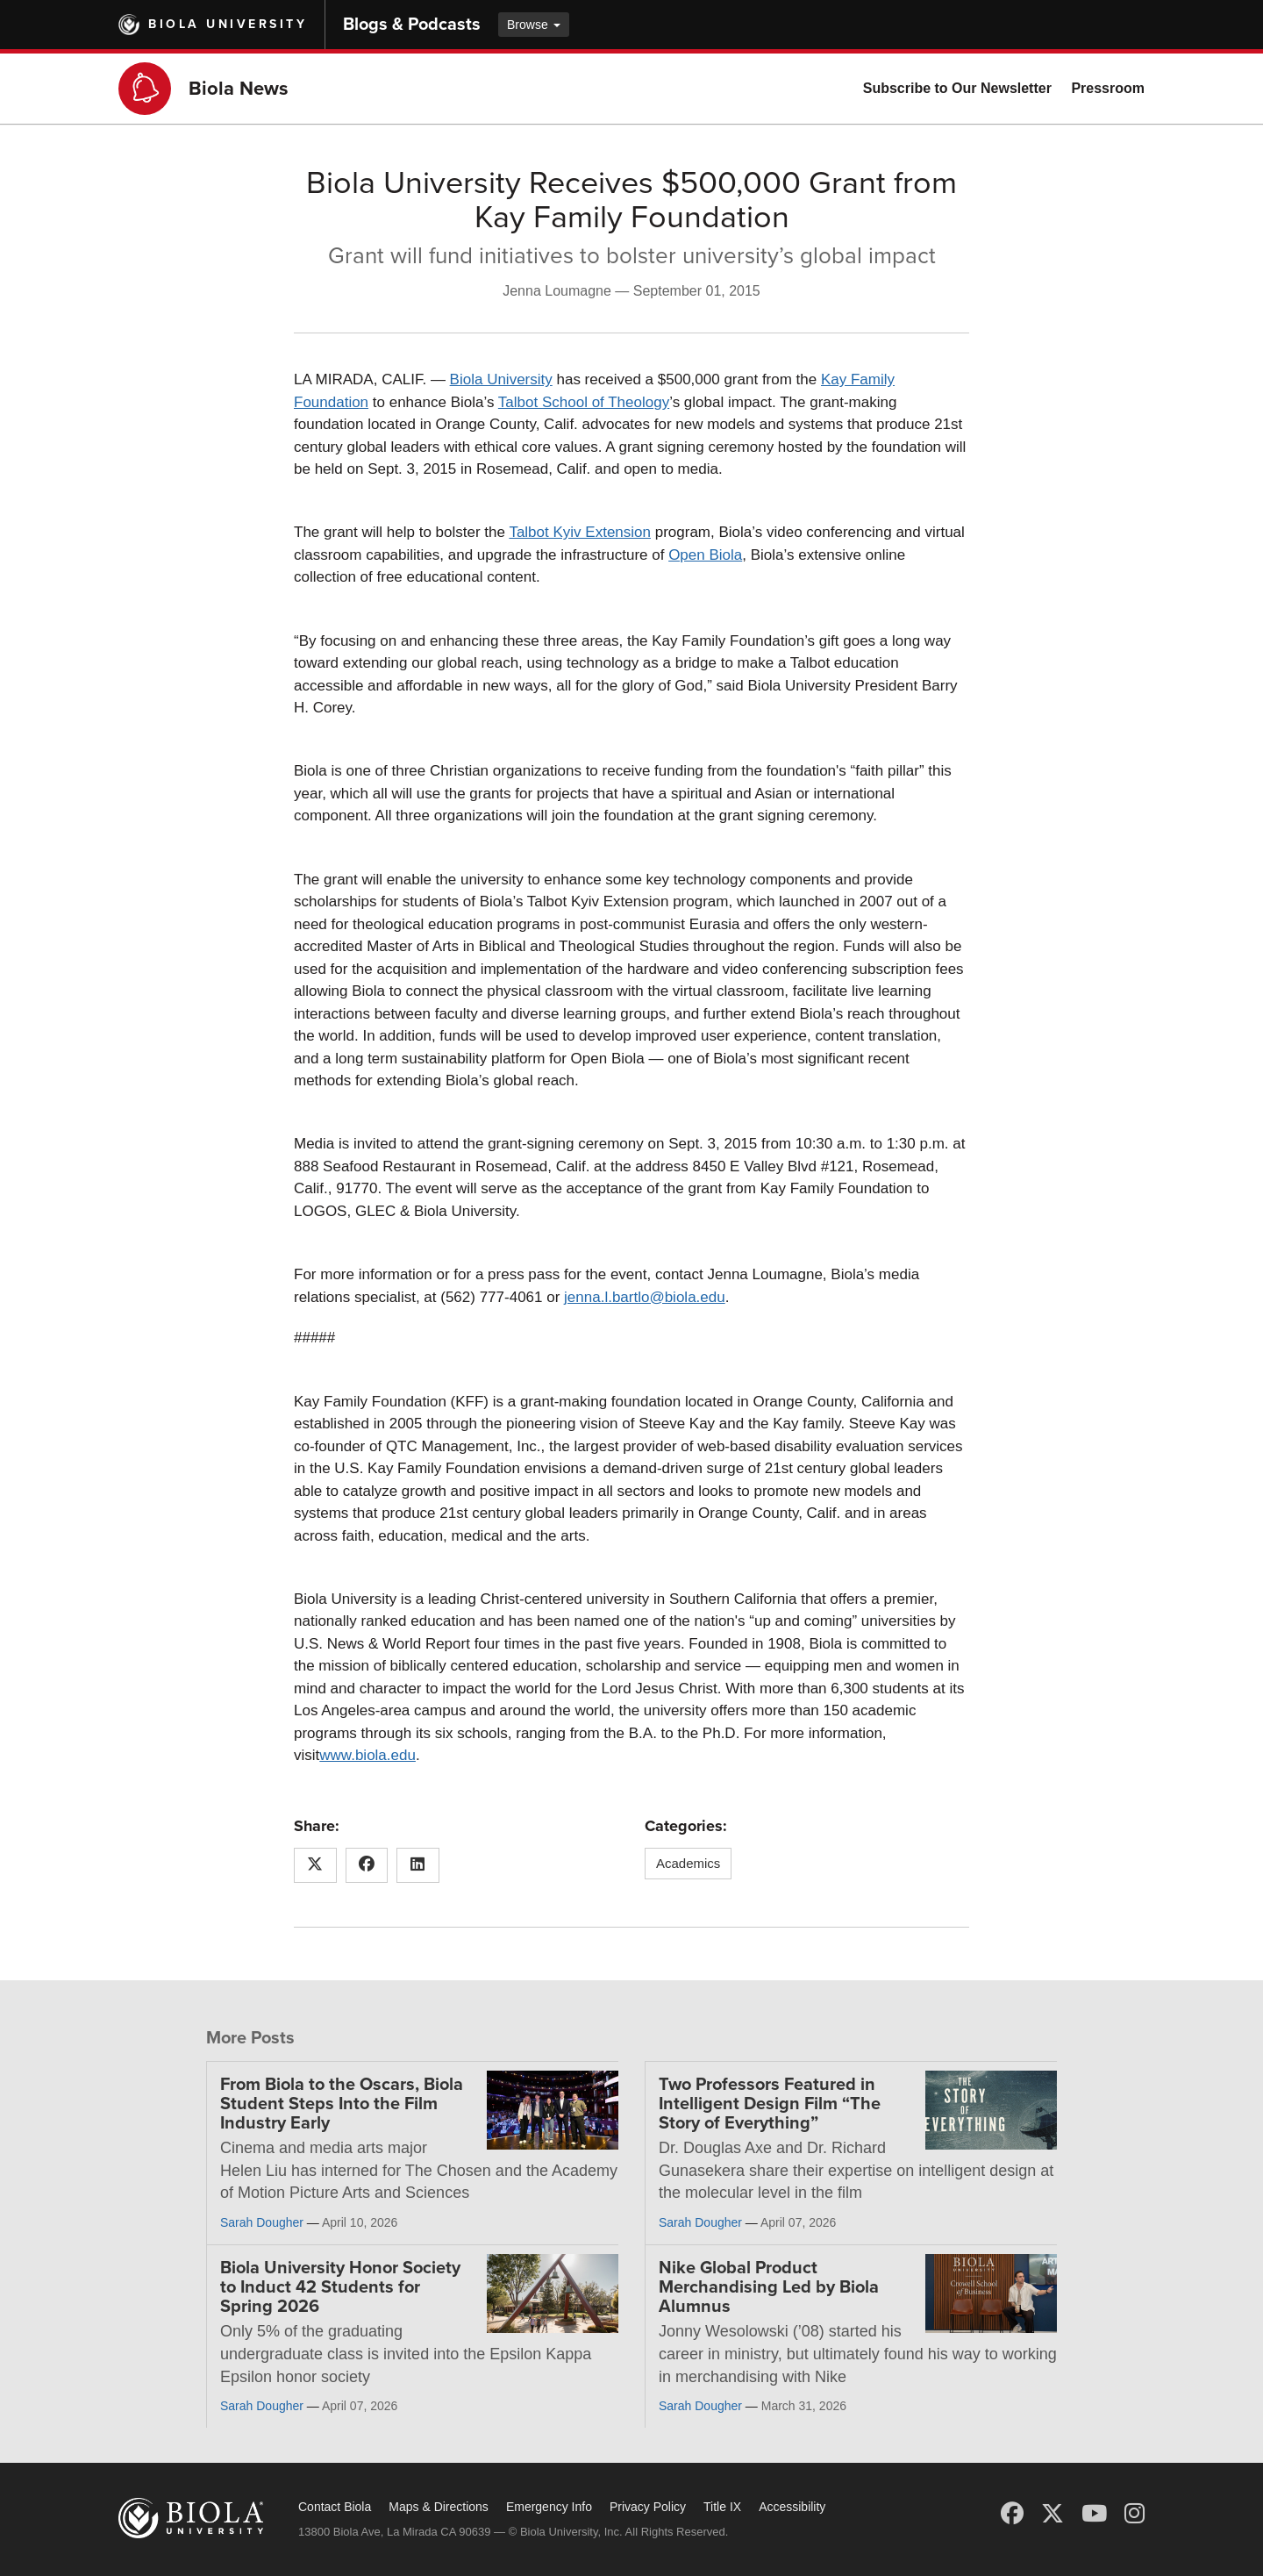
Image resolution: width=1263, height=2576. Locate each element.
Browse (533, 25)
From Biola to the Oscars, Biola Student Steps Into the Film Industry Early (341, 2104)
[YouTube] (1094, 2514)
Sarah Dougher (261, 2222)
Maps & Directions (439, 2507)
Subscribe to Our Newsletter (957, 88)
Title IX (722, 2507)
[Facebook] (1012, 2514)
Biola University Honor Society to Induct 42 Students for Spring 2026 (340, 2287)
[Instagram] (1134, 2514)
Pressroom (1108, 88)
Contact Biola (334, 2507)
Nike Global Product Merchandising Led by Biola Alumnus (769, 2287)
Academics (688, 1863)
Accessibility (792, 2507)
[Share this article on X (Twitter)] (315, 1865)
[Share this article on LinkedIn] (417, 1865)
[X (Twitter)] (1052, 2514)
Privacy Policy (648, 2507)
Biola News (239, 88)
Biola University (227, 24)
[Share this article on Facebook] (367, 1865)
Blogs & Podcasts (412, 24)
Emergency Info (549, 2507)
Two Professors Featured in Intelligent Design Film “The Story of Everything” (770, 2104)
